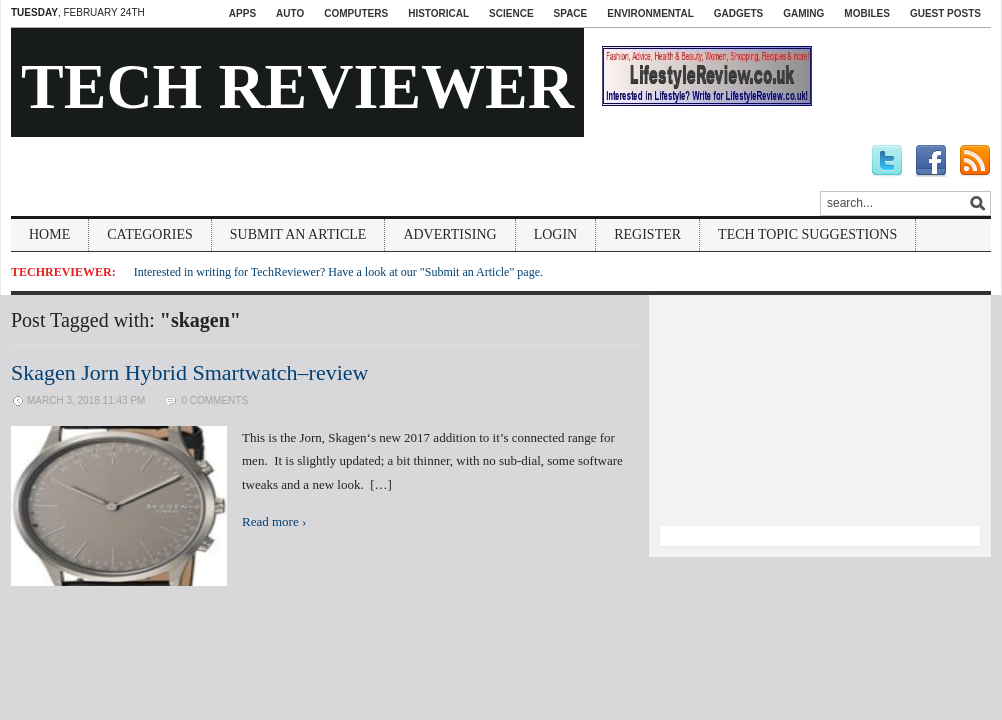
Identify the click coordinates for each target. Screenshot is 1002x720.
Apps (242, 13)
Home (49, 234)
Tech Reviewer (297, 86)
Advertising (449, 234)
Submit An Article (298, 234)
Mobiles (867, 13)
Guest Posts (945, 13)
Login (556, 234)
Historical (438, 13)
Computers (356, 13)
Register (647, 234)
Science (511, 13)
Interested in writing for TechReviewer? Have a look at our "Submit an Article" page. (338, 272)
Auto (290, 13)
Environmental (650, 13)
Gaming (803, 13)
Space (571, 13)
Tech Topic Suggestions (807, 234)
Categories (150, 234)
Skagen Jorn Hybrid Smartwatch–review (189, 372)
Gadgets (738, 13)
